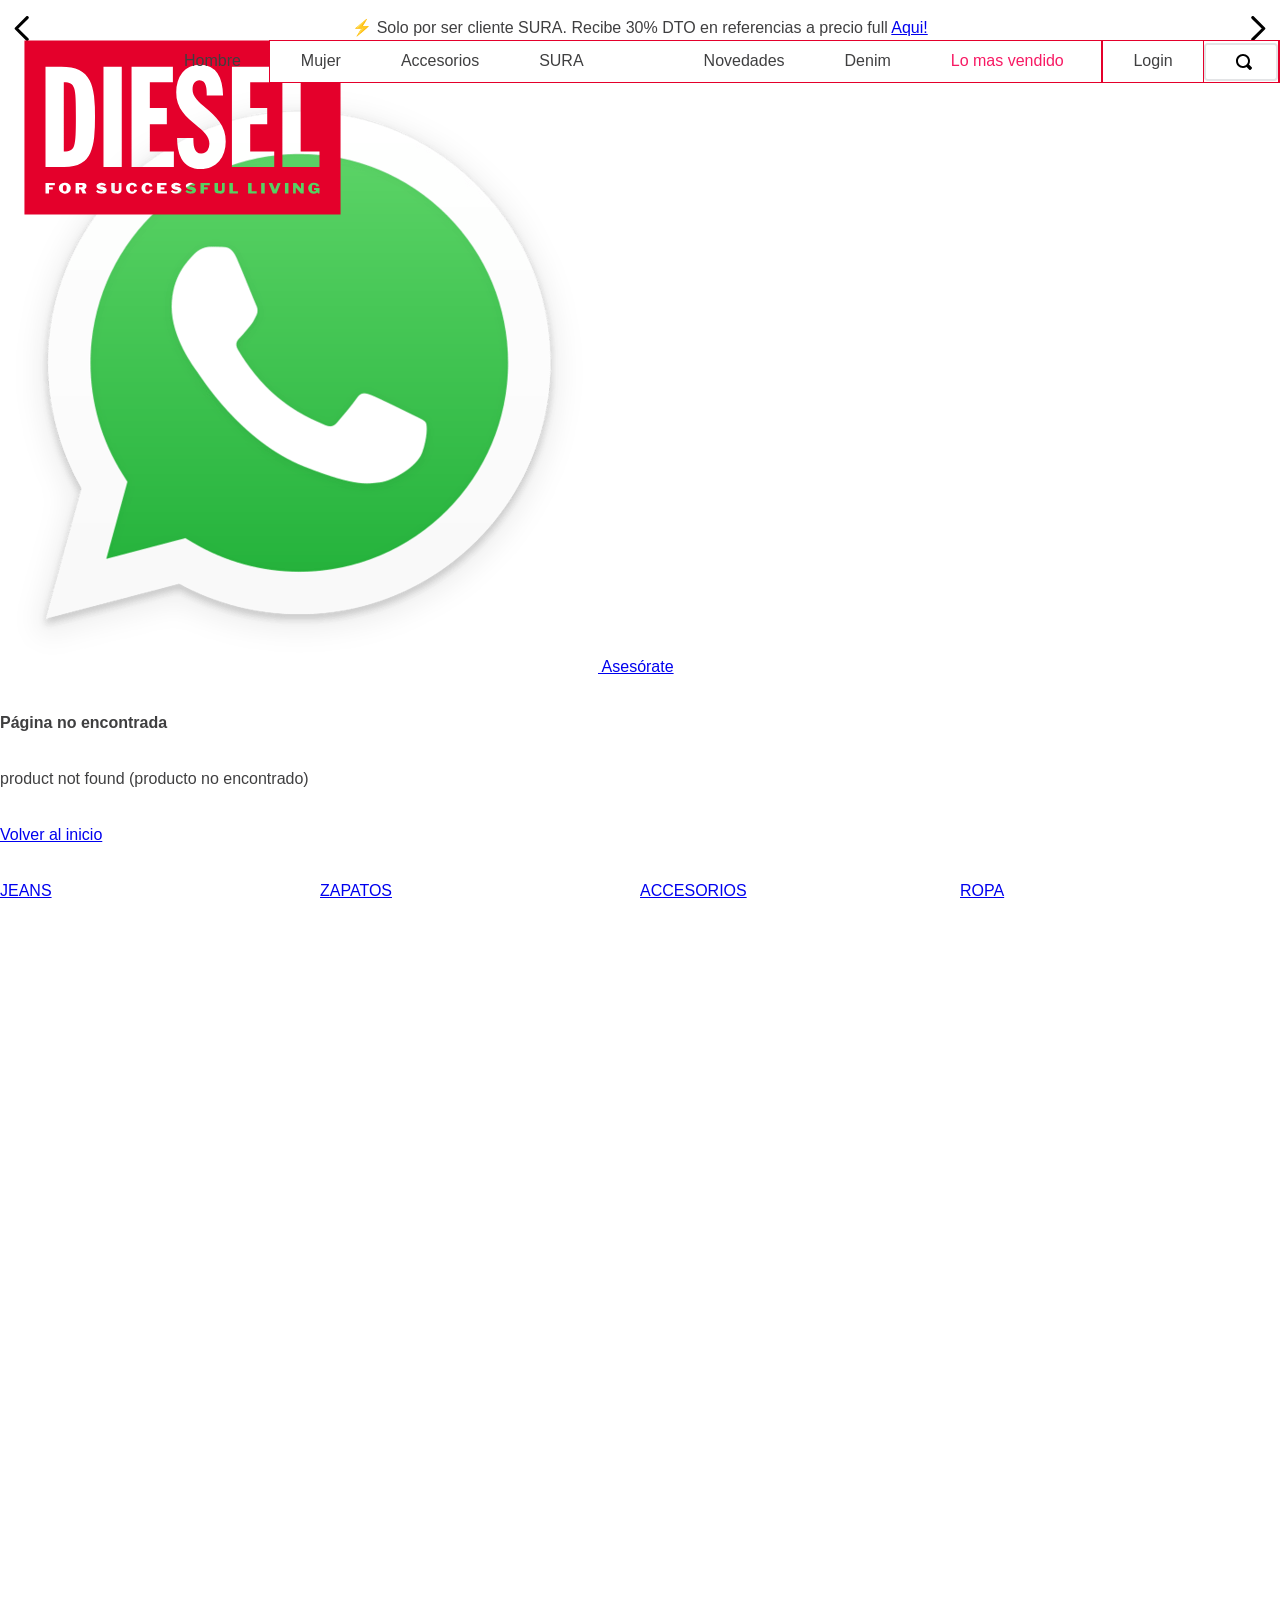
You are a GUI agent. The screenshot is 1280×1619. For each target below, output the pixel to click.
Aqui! (909, 27)
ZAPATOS (356, 890)
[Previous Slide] (22, 28)
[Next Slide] (1257, 28)
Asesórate (337, 666)
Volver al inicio (51, 834)
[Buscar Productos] (1248, 62)
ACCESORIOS (693, 890)
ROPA (982, 890)
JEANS (26, 890)
